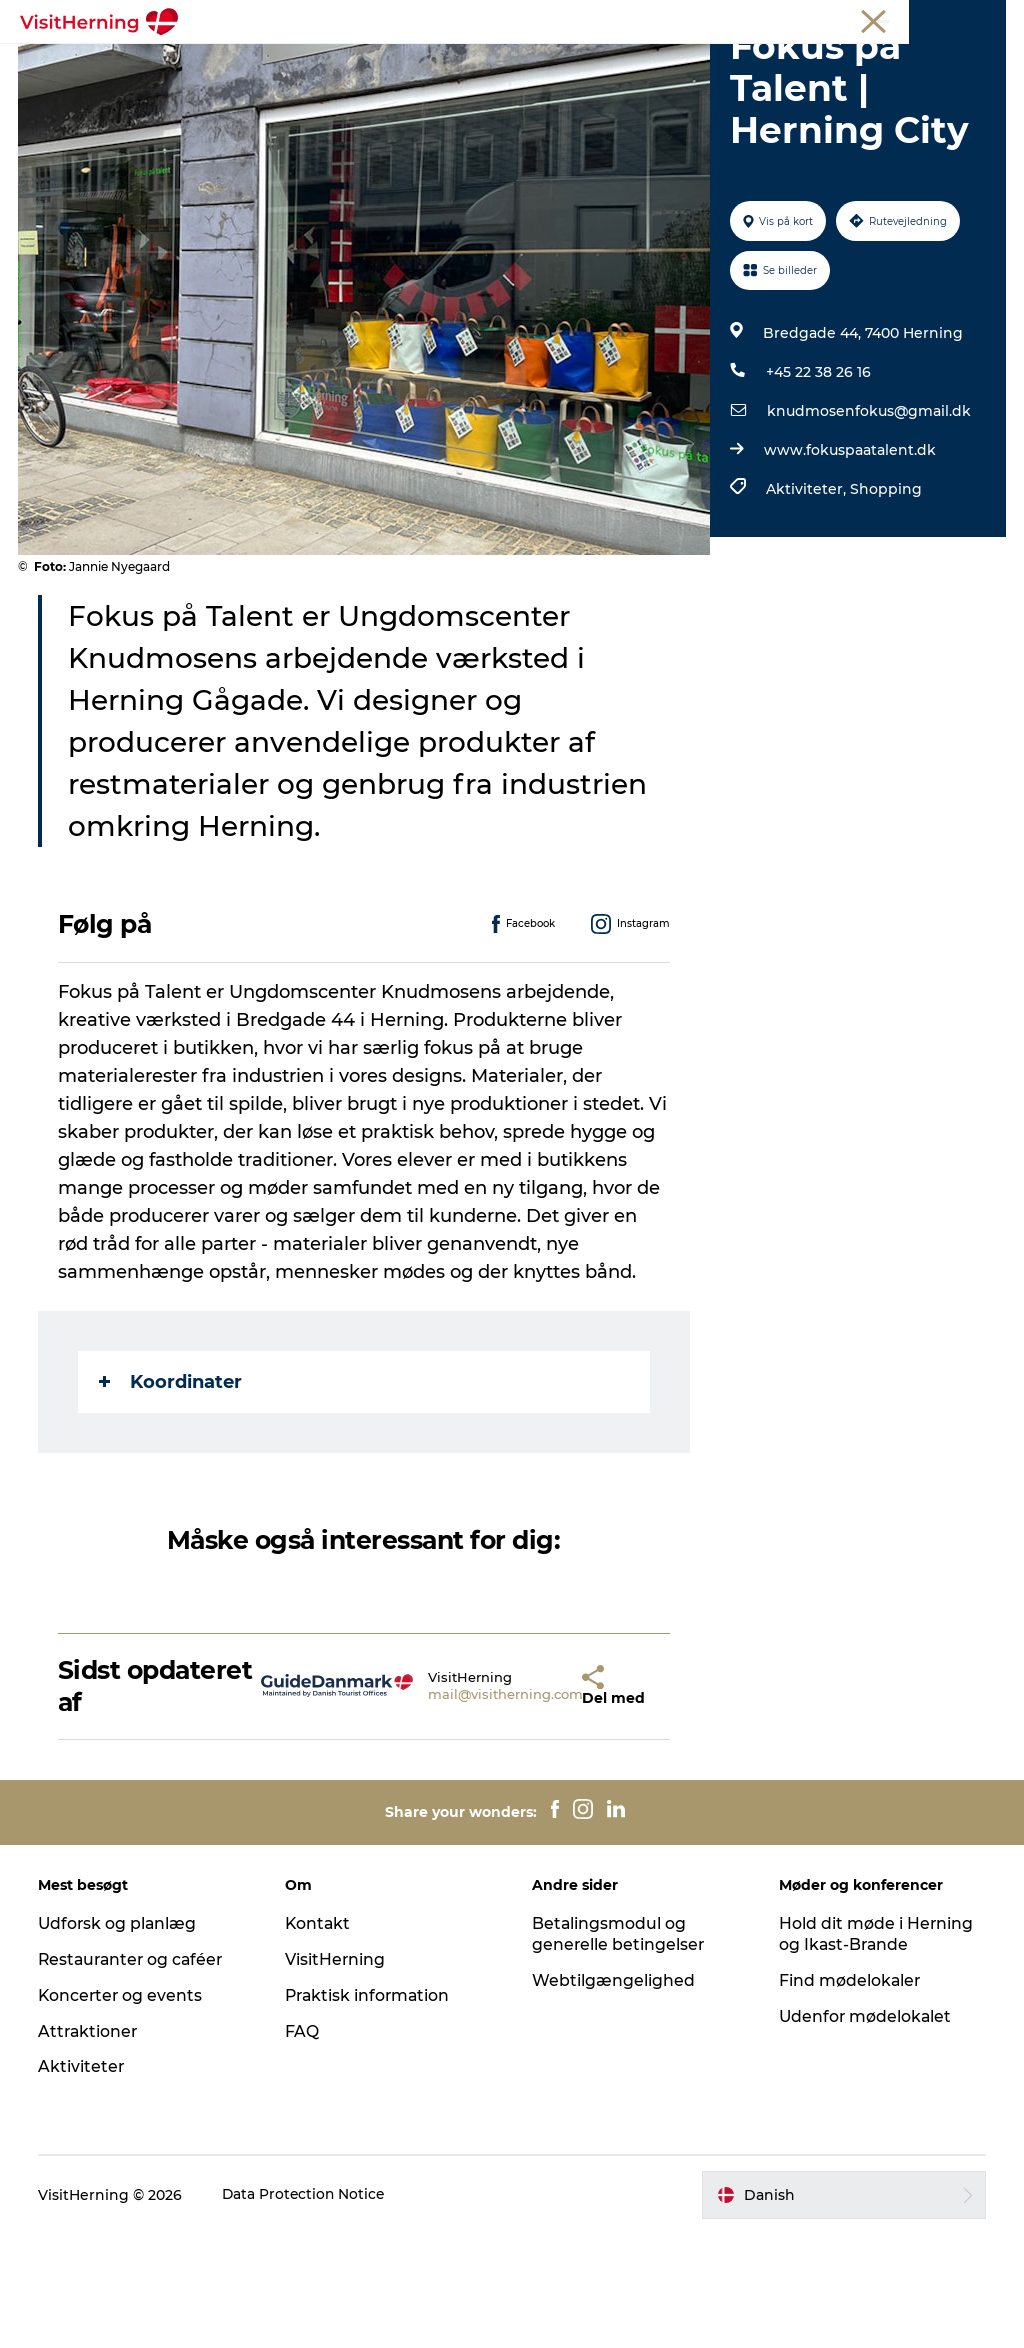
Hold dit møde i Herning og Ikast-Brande (875, 2048)
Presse (984, 19)
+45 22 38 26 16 (817, 486)
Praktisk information (370, 2109)
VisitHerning (336, 2073)
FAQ (303, 2144)
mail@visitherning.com (450, 1808)
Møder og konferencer (879, 19)
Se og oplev (657, 64)
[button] (530, 1800)
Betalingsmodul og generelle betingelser (619, 2048)
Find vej (760, 64)
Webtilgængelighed (613, 2094)
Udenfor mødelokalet (865, 2129)
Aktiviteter (83, 2180)
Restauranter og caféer (135, 2073)
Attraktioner (91, 2144)
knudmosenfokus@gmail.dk (868, 525)
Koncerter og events (123, 2109)
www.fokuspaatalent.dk (849, 564)
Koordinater (172, 1495)
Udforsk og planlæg (120, 2037)
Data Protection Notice (307, 2309)
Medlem (770, 19)
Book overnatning (561, 85)
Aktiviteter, (807, 603)
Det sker (266, 64)
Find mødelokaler (849, 2094)
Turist (709, 19)
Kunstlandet (537, 64)
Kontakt (319, 2037)
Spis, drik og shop (394, 64)
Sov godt (429, 85)
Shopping (885, 603)
